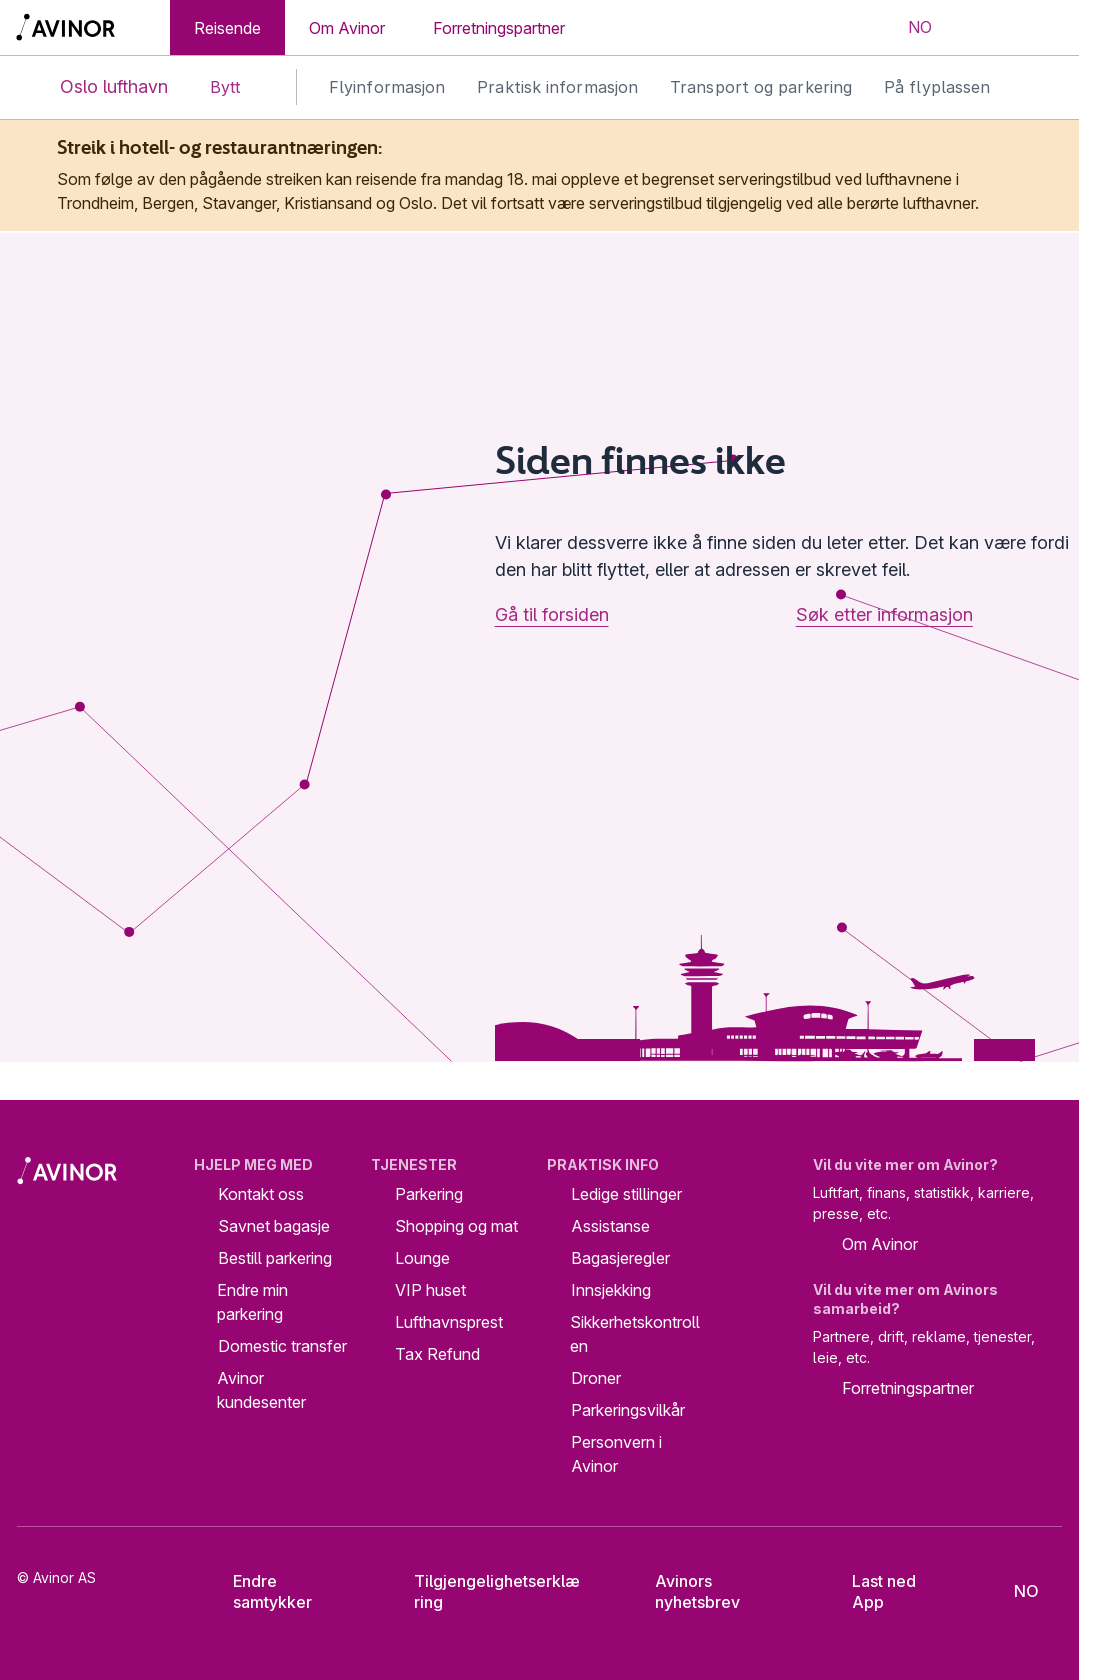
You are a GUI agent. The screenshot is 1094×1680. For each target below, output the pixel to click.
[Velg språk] (907, 28)
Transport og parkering (761, 87)
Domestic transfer (282, 1346)
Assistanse (610, 1226)
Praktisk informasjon (557, 87)
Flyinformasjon (387, 87)
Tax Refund (437, 1354)
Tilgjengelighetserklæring (483, 1591)
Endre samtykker (260, 1591)
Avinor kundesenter (261, 1390)
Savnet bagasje (274, 1226)
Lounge (422, 1258)
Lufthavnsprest (449, 1322)
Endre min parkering (252, 1302)
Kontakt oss (261, 1194)
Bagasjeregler (620, 1258)
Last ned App (871, 1591)
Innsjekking (611, 1290)
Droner (596, 1378)
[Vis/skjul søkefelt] (980, 28)
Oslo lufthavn (97, 87)
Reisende (227, 28)
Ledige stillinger (626, 1194)
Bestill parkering (275, 1258)
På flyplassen (937, 87)
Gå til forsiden (552, 614)
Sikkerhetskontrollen (635, 1334)
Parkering (429, 1194)
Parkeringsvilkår (628, 1410)
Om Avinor (347, 28)
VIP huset (430, 1290)
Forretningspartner (499, 28)
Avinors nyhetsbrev (683, 1591)
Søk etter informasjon (884, 614)
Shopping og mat (456, 1226)
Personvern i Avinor (616, 1454)
